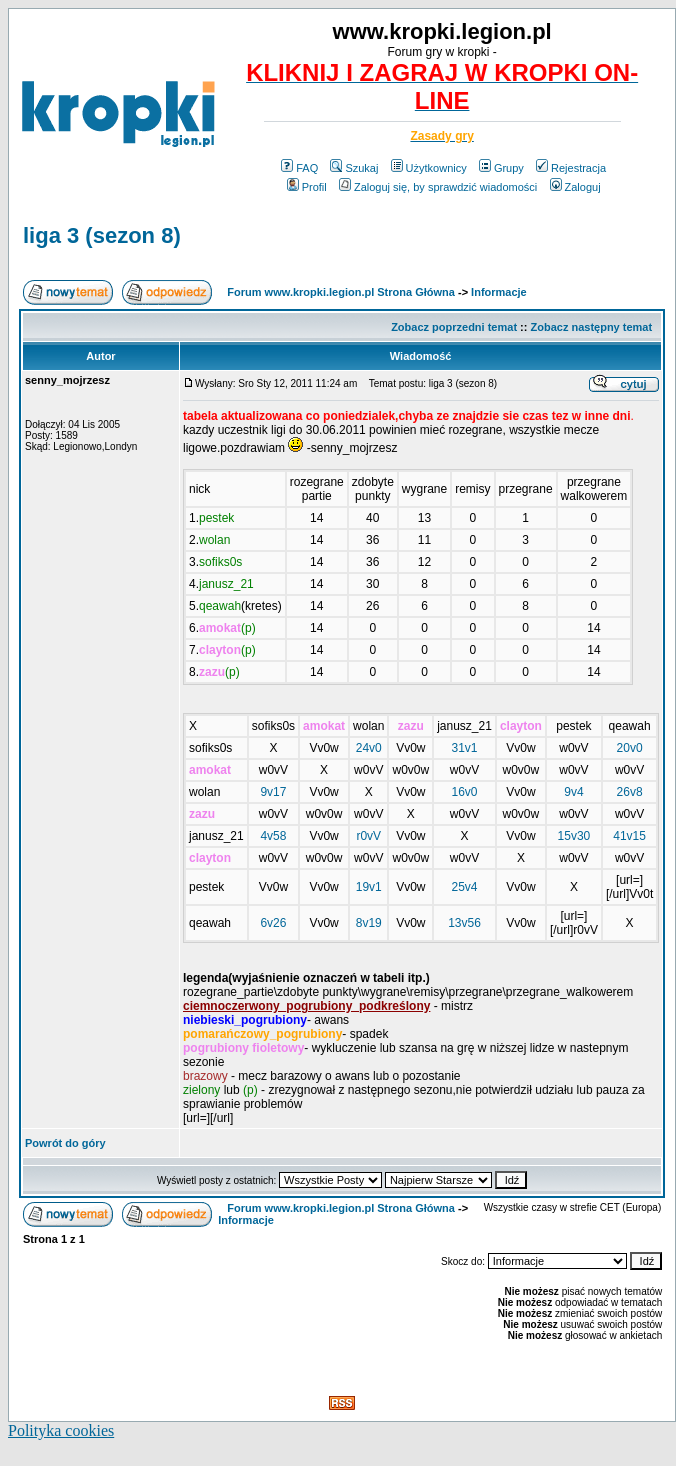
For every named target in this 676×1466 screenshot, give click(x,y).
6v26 (273, 923)
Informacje (499, 292)
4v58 (273, 836)
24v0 (369, 748)
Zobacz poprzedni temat (454, 327)
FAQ (299, 168)
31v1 (465, 748)
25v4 (465, 887)
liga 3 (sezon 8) (102, 235)
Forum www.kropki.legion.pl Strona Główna (341, 292)
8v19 (369, 923)
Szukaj (354, 168)
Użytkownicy (429, 168)
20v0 (630, 748)
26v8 (630, 792)
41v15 (629, 836)
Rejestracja (571, 168)
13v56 (464, 923)
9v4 (573, 792)
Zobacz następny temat (592, 327)
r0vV (368, 836)
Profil (307, 187)
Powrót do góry (65, 1143)
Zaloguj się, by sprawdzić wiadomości (438, 187)
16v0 (465, 792)
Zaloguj (575, 187)
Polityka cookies (61, 1430)
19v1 (369, 887)
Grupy (501, 168)
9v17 (273, 792)
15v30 (574, 836)
